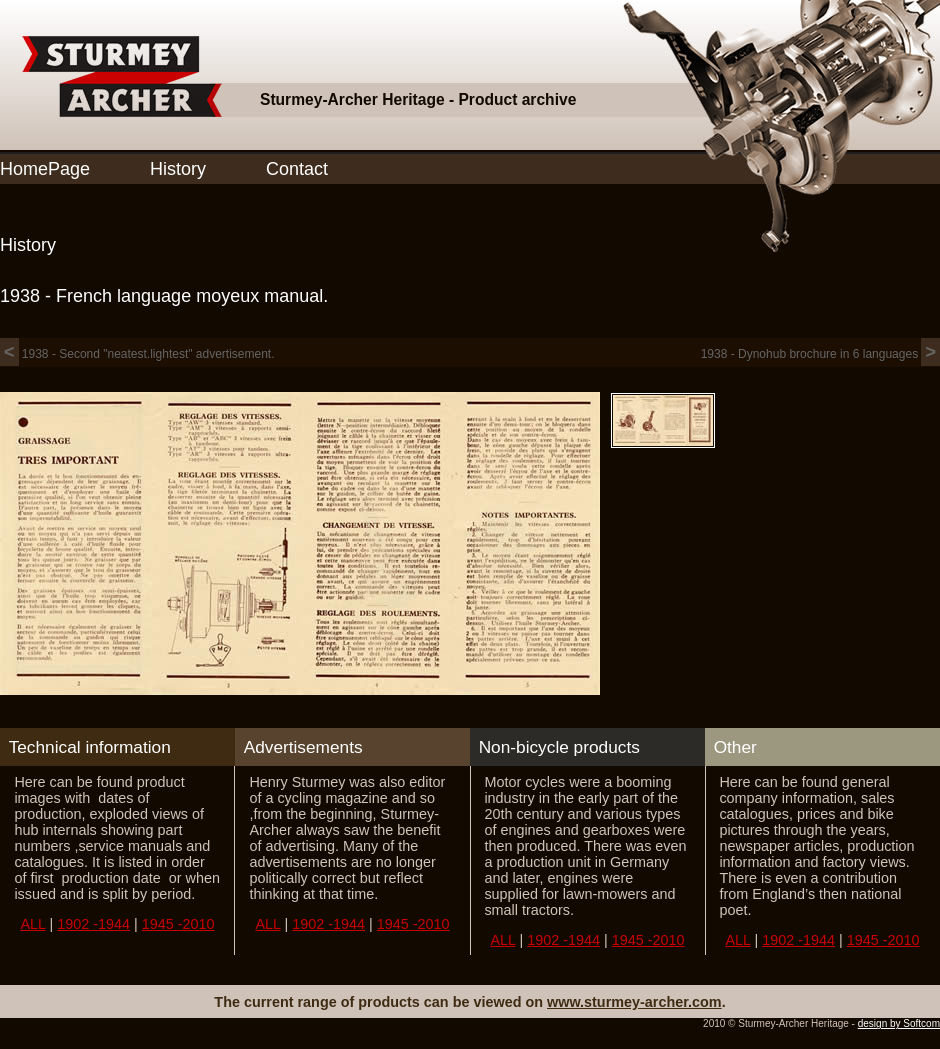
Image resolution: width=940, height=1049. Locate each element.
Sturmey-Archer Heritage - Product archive (418, 99)
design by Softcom (899, 1023)
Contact (297, 169)
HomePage (45, 169)
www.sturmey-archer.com (634, 1002)
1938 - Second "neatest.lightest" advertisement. (137, 354)
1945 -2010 (178, 924)
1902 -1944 (93, 924)
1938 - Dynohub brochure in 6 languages (820, 354)
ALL (32, 924)
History (178, 169)
